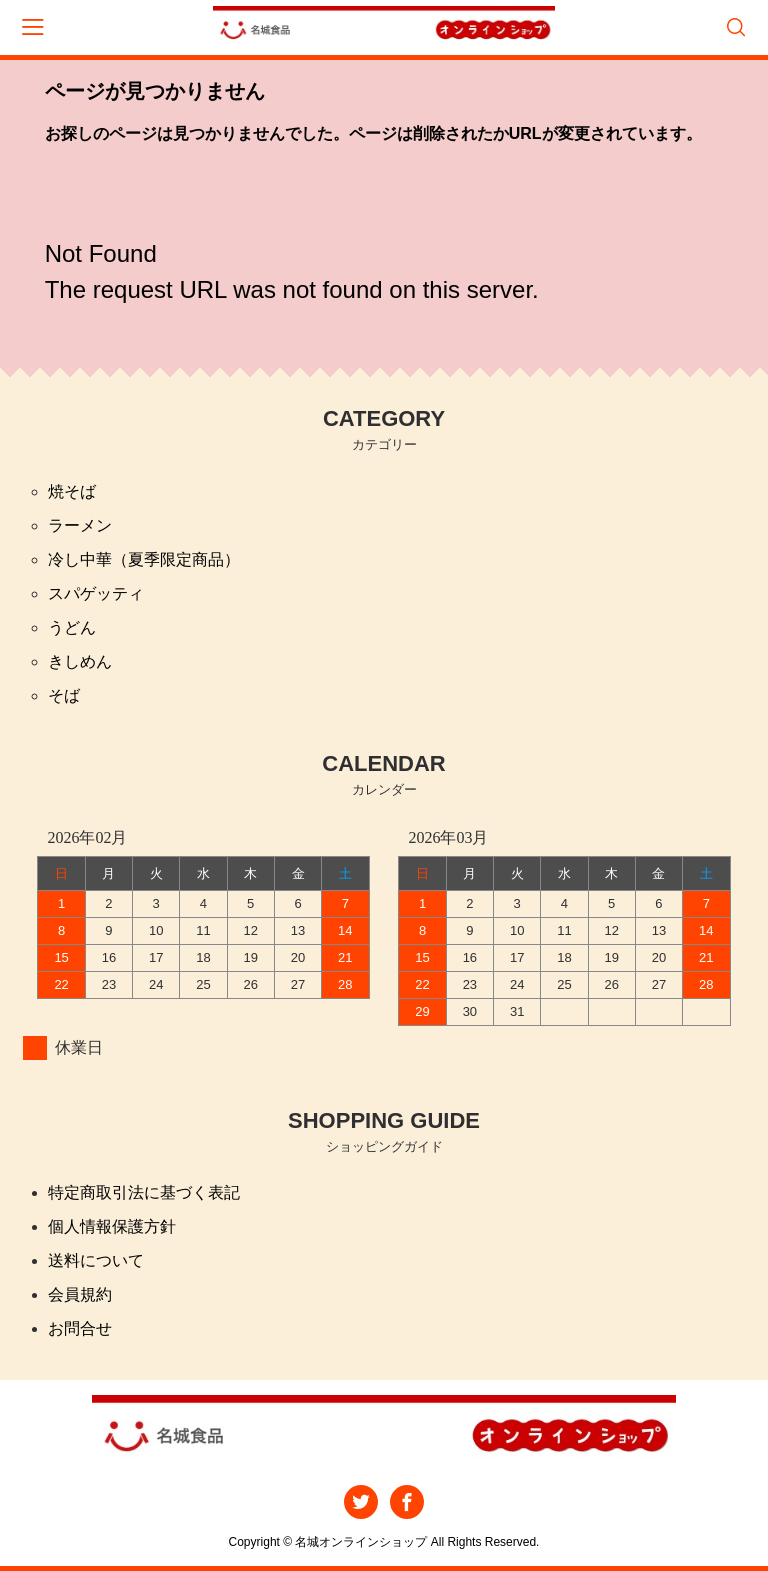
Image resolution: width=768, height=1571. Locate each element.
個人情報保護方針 (112, 1226)
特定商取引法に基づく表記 (144, 1192)
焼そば (72, 491)
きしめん (80, 661)
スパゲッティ (96, 593)
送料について (96, 1260)
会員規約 (80, 1294)
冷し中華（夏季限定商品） (144, 559)
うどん (72, 627)
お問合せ (80, 1328)
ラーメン (80, 525)
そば (64, 695)
